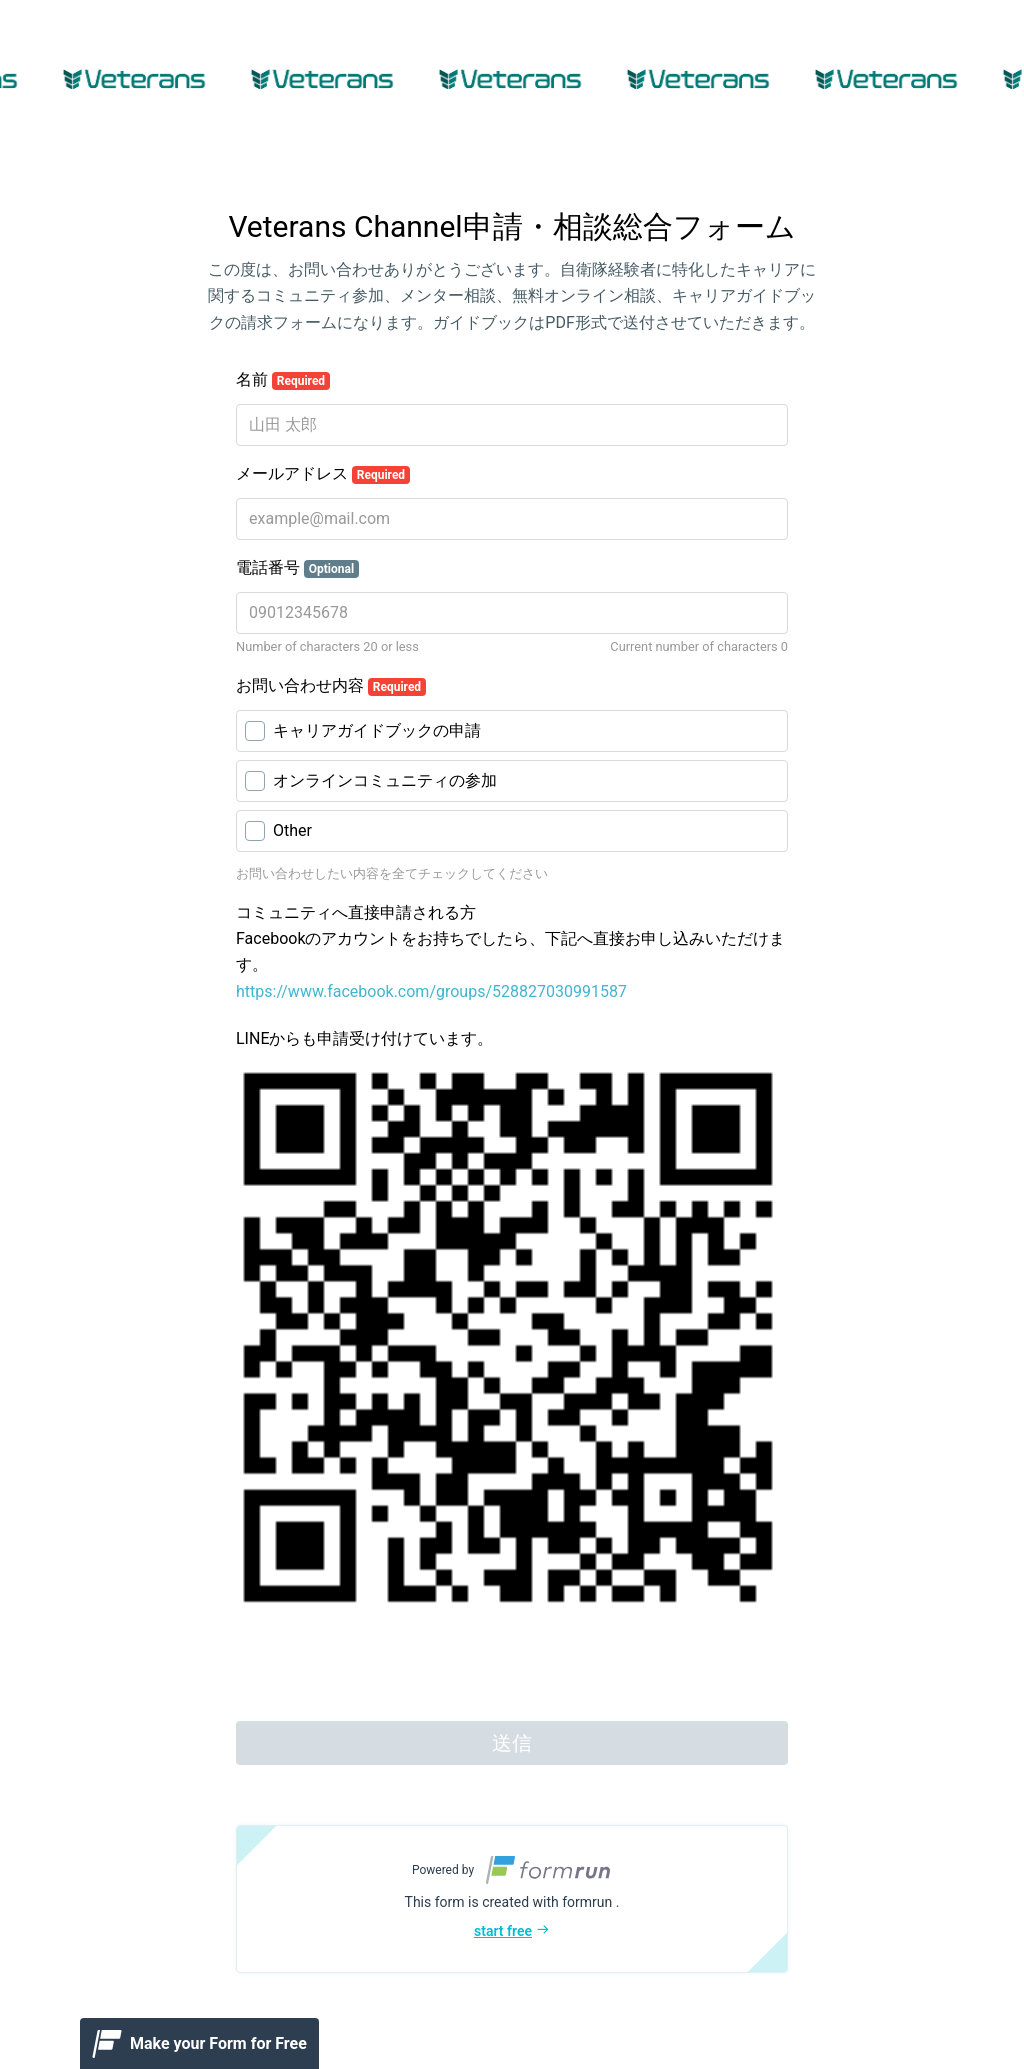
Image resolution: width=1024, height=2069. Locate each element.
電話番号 (297, 568)
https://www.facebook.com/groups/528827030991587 (431, 991)
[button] (512, 1899)
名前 (283, 380)
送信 (512, 1743)
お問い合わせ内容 (331, 686)
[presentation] (388, 1670)
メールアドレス (323, 474)
